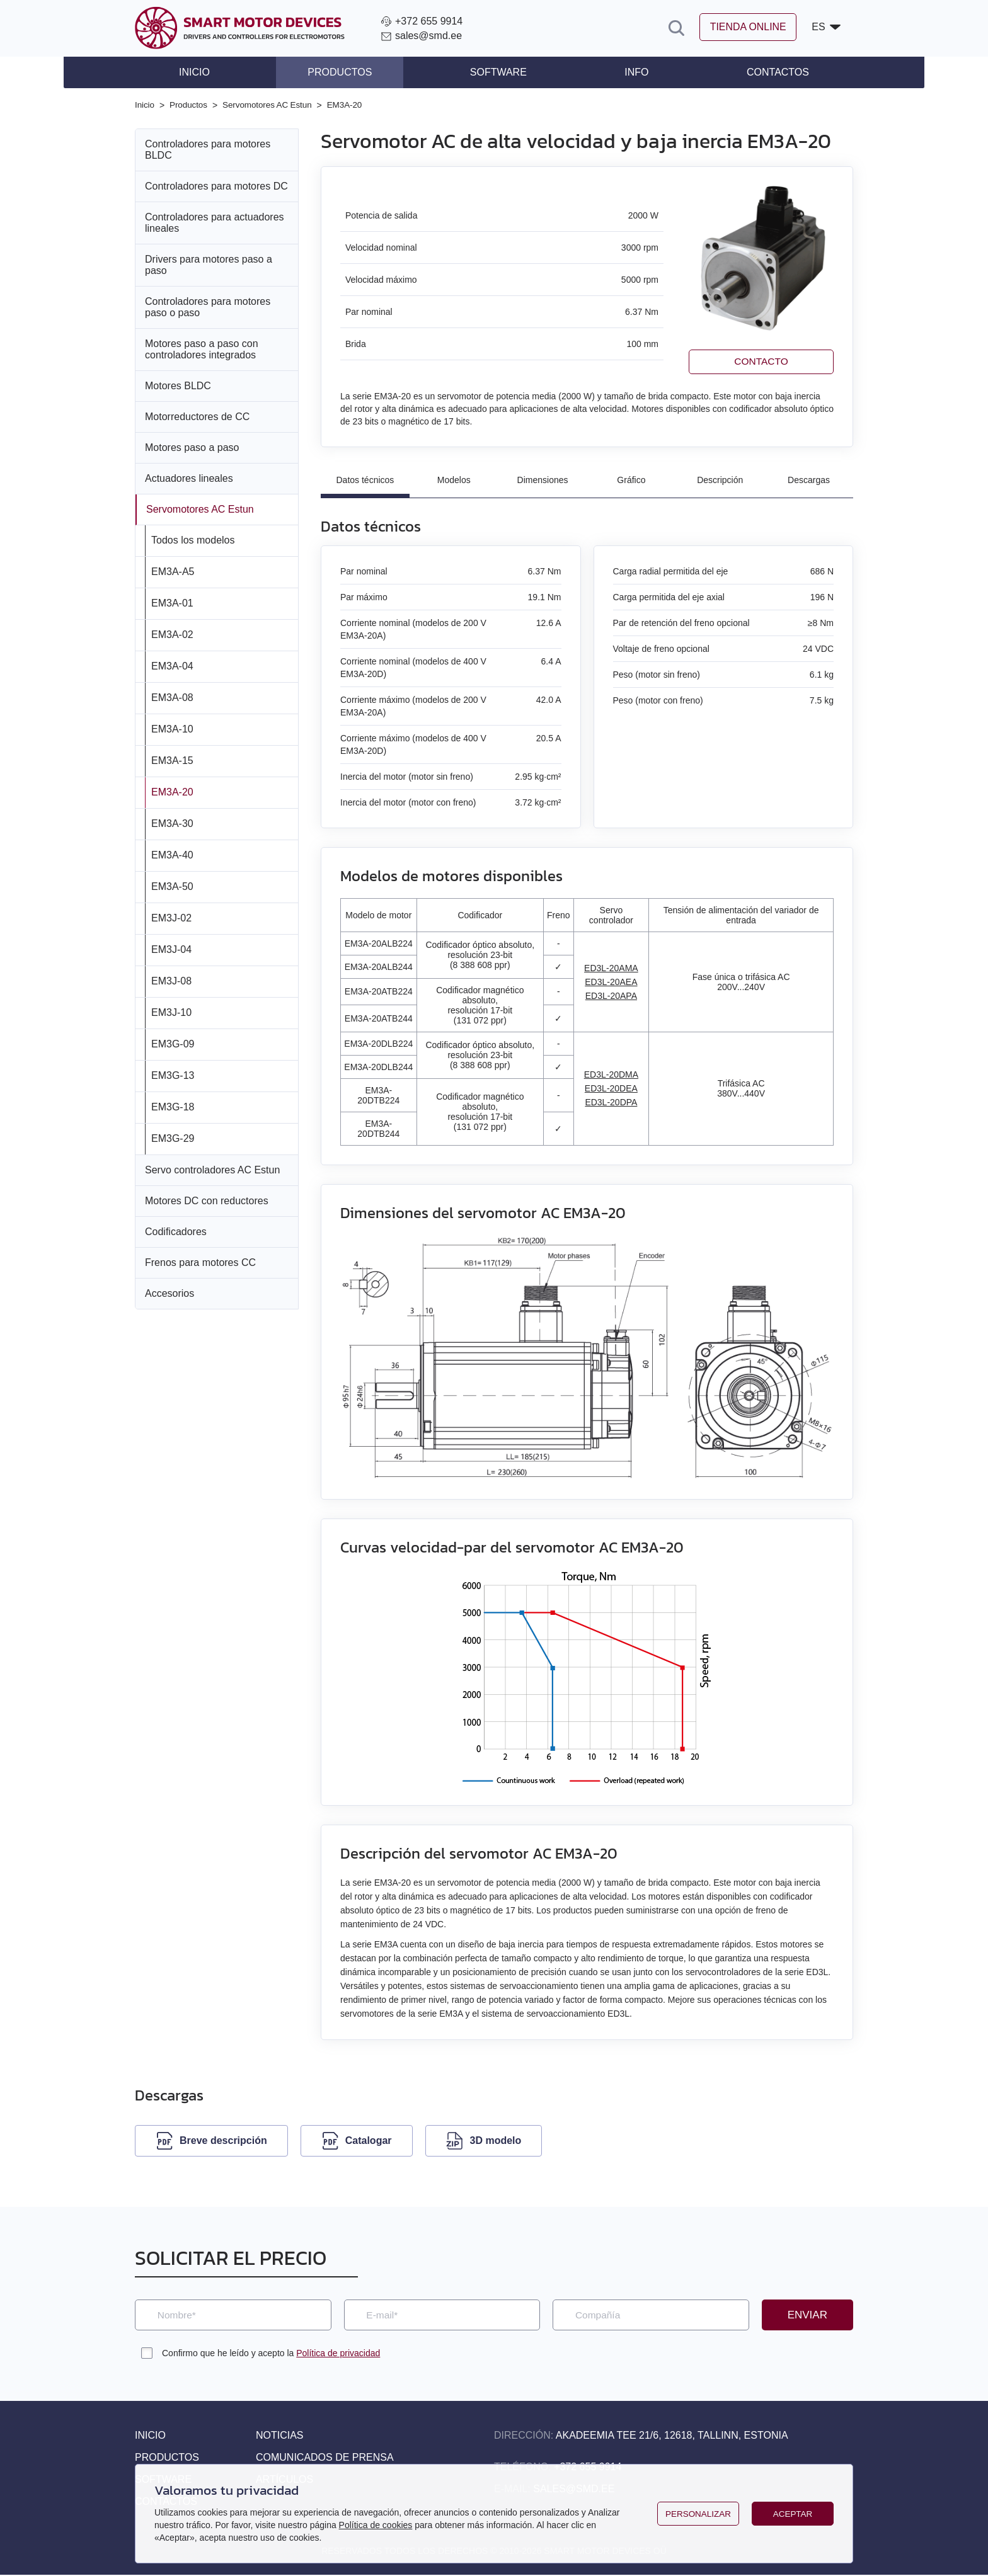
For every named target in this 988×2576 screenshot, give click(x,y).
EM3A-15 (172, 760)
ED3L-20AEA (611, 982)
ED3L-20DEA (611, 1089)
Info (627, 72)
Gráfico (631, 480)
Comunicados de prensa (325, 2458)
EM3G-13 (172, 1074)
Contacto (761, 361)
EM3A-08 (172, 697)
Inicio (213, 72)
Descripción (720, 480)
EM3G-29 (172, 1137)
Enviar (807, 2315)
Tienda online (739, 28)
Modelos (454, 480)
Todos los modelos (193, 539)
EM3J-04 (171, 948)
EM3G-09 (172, 1043)
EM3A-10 (172, 728)
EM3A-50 (172, 886)
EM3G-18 (172, 1106)
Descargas (809, 480)
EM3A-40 (172, 854)
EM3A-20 (172, 791)
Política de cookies (376, 2525)
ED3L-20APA (611, 996)
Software (498, 72)
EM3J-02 (171, 917)
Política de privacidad (338, 2354)
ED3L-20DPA (611, 1103)
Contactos (759, 72)
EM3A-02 (172, 634)
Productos (349, 72)
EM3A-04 (172, 665)
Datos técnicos (365, 480)
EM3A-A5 (172, 571)
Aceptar (792, 2514)
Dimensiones (542, 480)
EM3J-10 (171, 1011)
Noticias (280, 2436)
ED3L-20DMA (611, 1075)
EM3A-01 (172, 602)
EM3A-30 (172, 823)
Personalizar (698, 2514)
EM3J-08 (171, 980)
